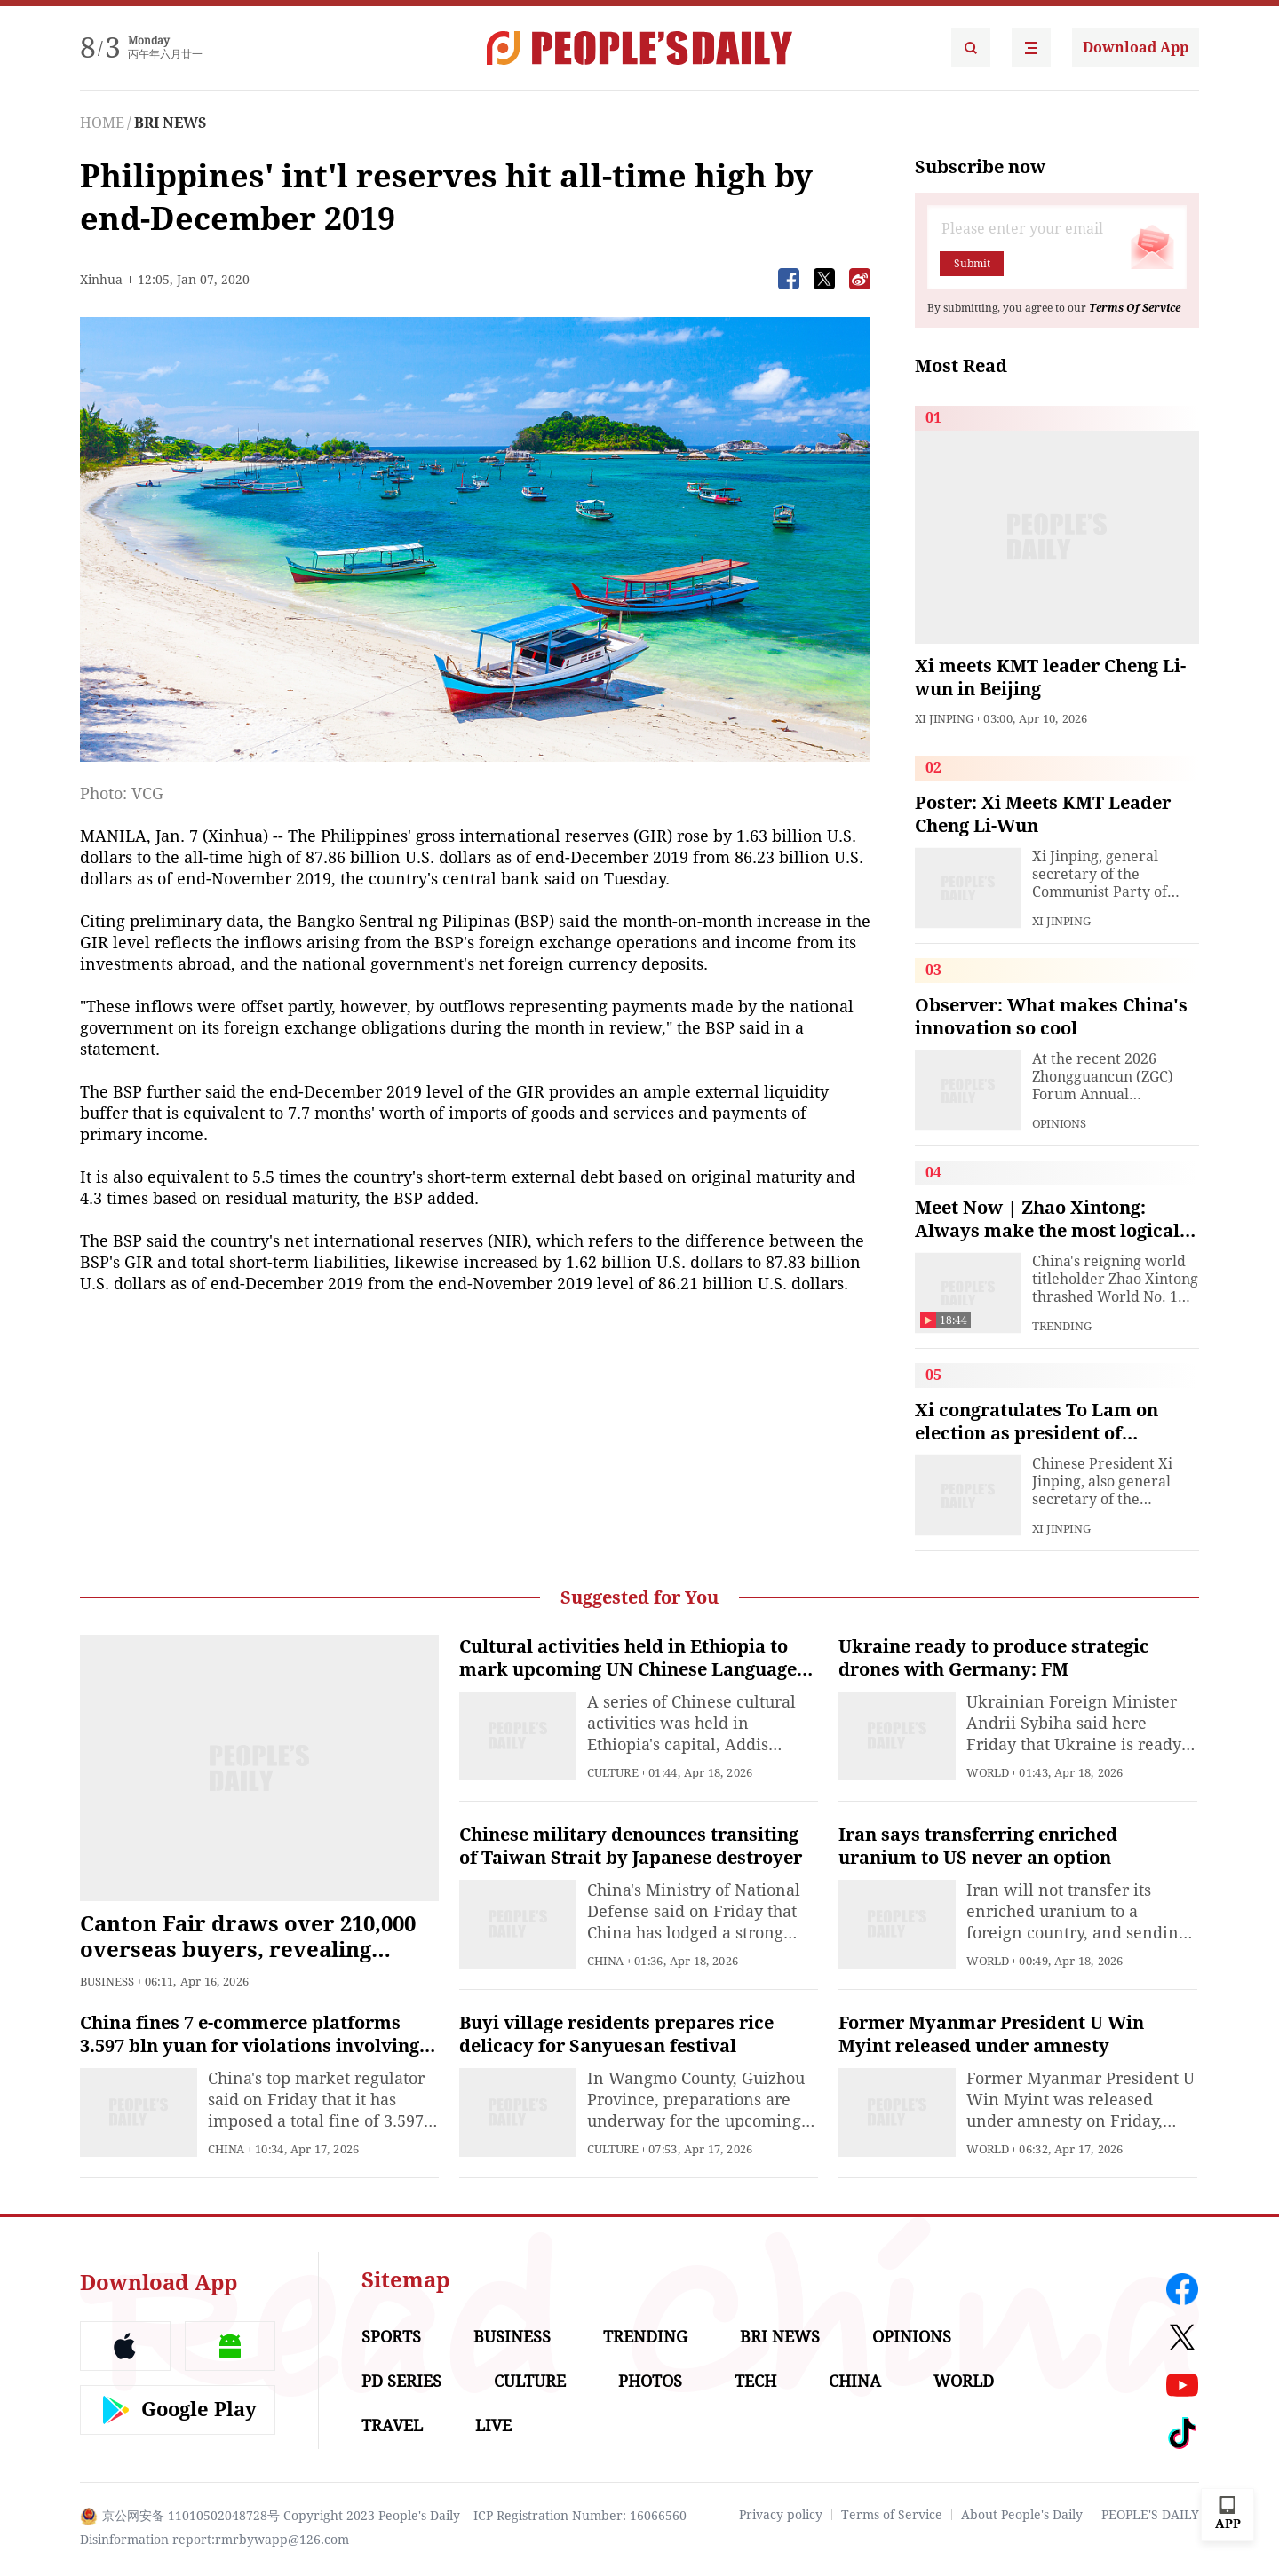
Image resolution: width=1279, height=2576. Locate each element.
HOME (102, 123)
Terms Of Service (1134, 308)
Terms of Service (891, 2515)
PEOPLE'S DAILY (1150, 2515)
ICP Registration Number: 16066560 (580, 2516)
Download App (1135, 47)
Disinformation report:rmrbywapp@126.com (214, 2539)
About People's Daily (1022, 2515)
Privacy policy (780, 2515)
